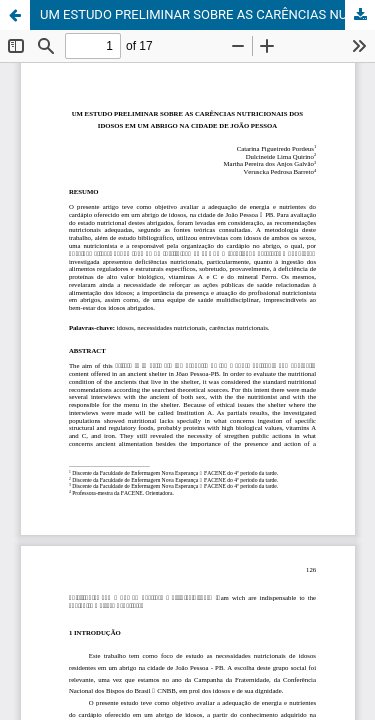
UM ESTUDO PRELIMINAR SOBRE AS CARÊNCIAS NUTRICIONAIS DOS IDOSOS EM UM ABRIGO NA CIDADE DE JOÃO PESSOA (207, 14)
